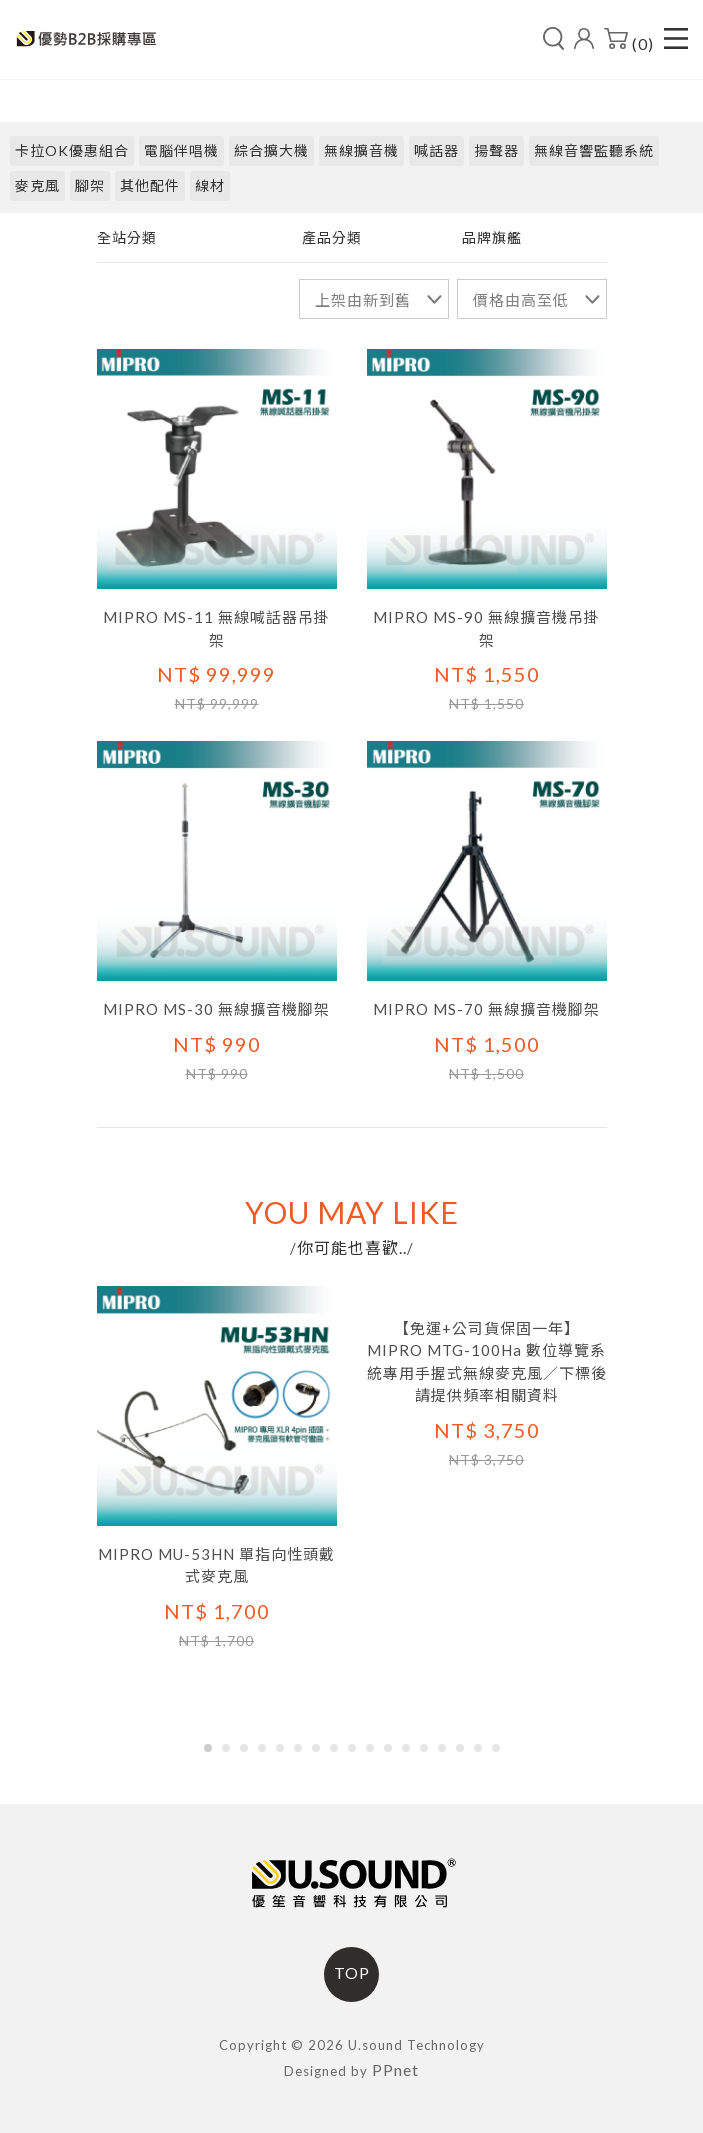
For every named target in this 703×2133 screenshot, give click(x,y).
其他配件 (150, 185)
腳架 (90, 185)
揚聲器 (496, 150)
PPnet (395, 2069)
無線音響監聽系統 (594, 150)
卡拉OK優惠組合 (72, 150)
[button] (208, 1748)
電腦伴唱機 (181, 150)
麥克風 (37, 185)
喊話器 (436, 150)
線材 (210, 185)
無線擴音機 (361, 150)
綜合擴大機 (271, 150)
